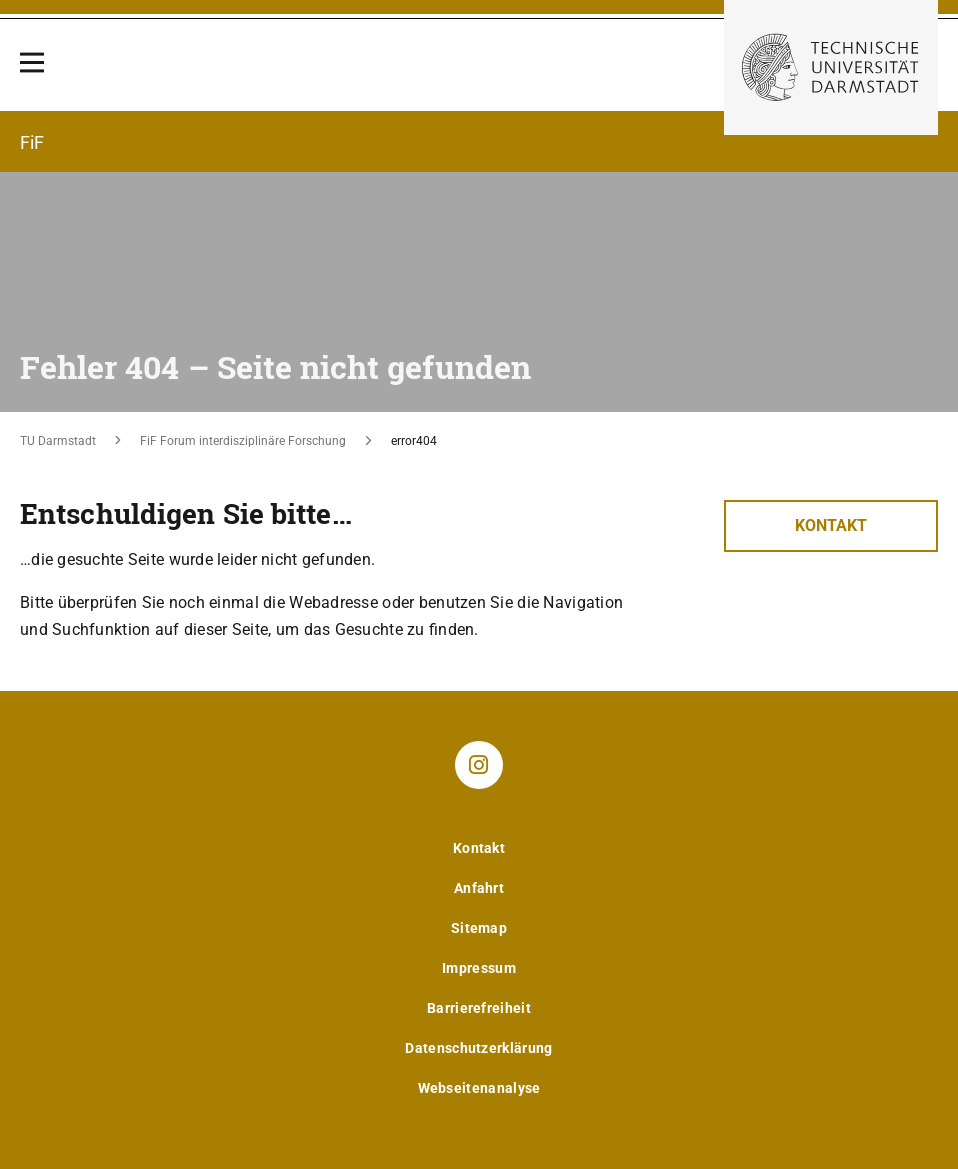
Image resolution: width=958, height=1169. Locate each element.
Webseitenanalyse (479, 1088)
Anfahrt (479, 888)
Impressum (479, 968)
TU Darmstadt (58, 441)
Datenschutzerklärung (478, 1048)
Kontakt (831, 525)
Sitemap (479, 928)
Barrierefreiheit (479, 1008)
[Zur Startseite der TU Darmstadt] (831, 67)
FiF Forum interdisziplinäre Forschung (243, 441)
